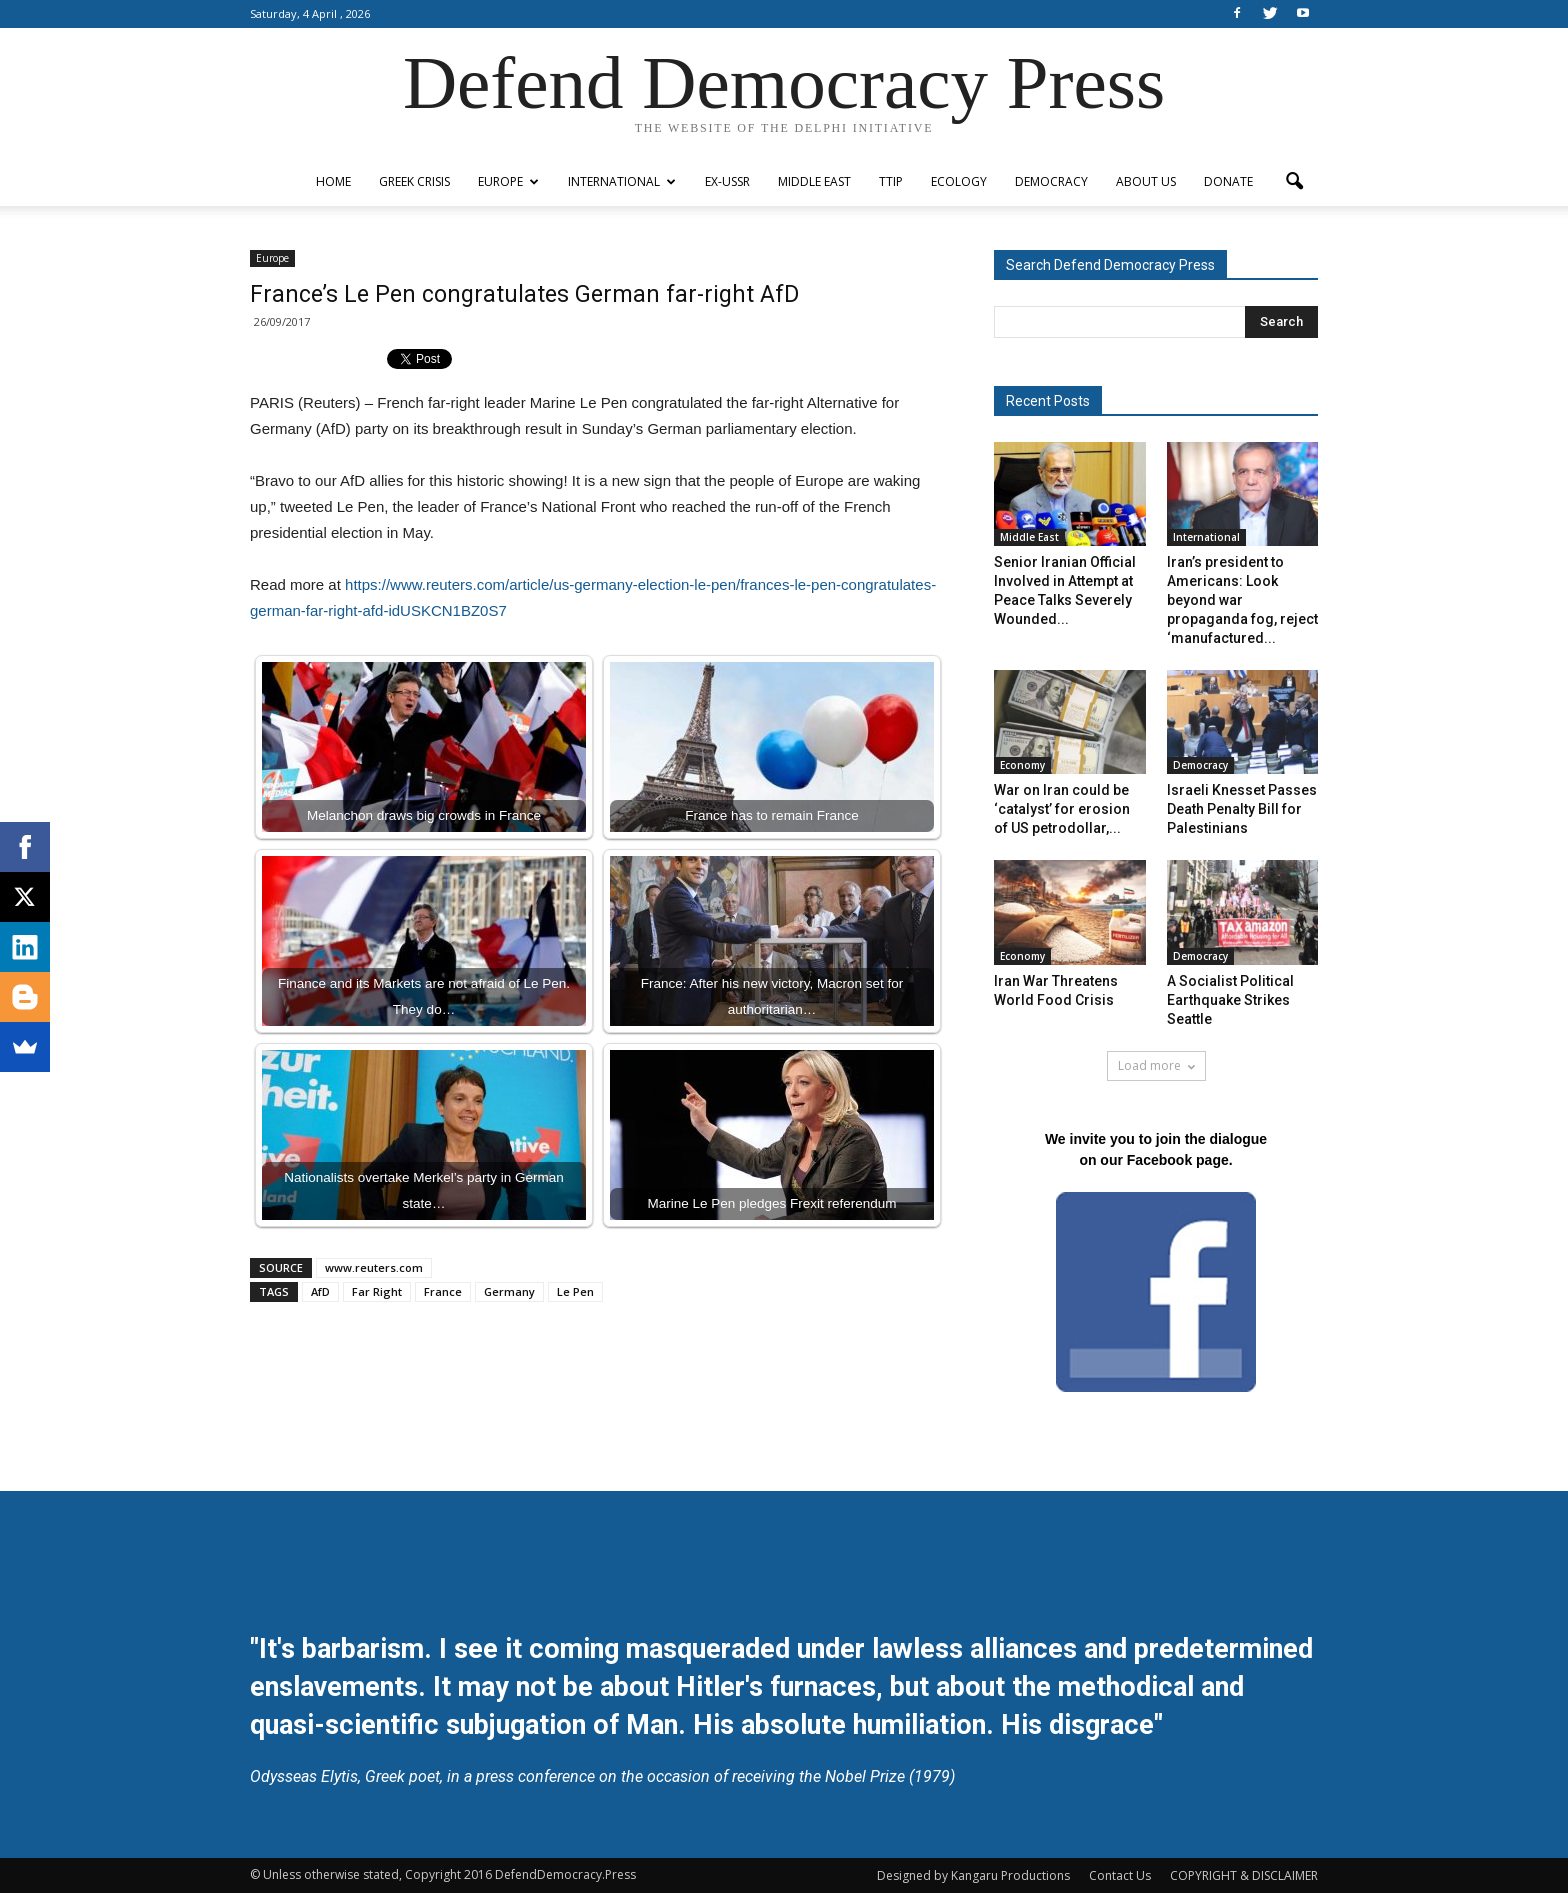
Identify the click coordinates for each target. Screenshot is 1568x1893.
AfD (320, 1291)
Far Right (377, 1291)
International (622, 181)
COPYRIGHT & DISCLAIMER (1244, 1875)
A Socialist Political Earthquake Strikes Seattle (1230, 1000)
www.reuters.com (374, 1267)
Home (333, 181)
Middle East (814, 181)
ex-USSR (727, 181)
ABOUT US (1146, 181)
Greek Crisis (414, 181)
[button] (1294, 182)
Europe (508, 181)
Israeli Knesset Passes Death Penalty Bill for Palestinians (1242, 809)
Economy (1022, 765)
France (443, 1291)
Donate (1228, 181)
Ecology (959, 181)
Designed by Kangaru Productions (973, 1875)
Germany (509, 1291)
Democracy (1051, 181)
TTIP (891, 181)
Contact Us (1120, 1875)
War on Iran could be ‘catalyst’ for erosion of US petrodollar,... (1062, 809)
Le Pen (575, 1291)
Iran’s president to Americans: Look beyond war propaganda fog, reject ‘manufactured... (1242, 600)
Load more (1156, 1065)
